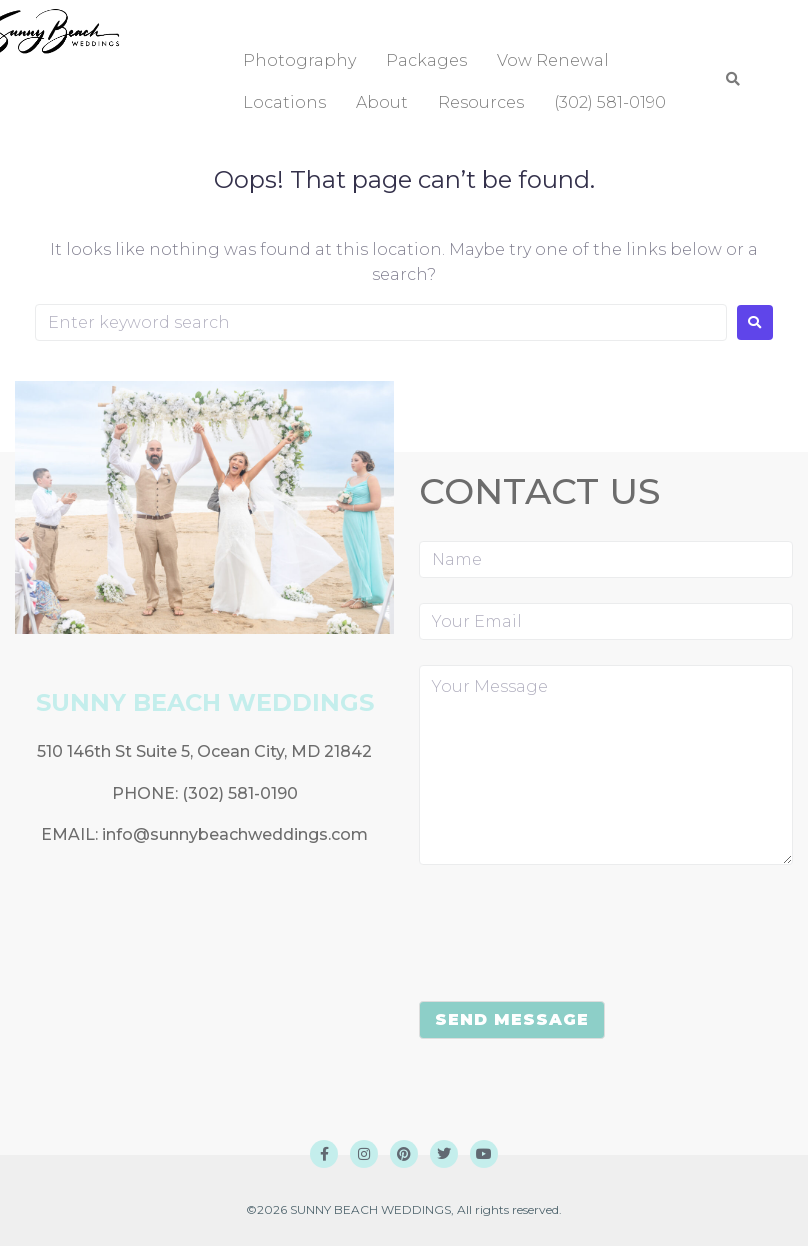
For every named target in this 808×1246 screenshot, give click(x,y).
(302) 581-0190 (240, 793)
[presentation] (571, 937)
